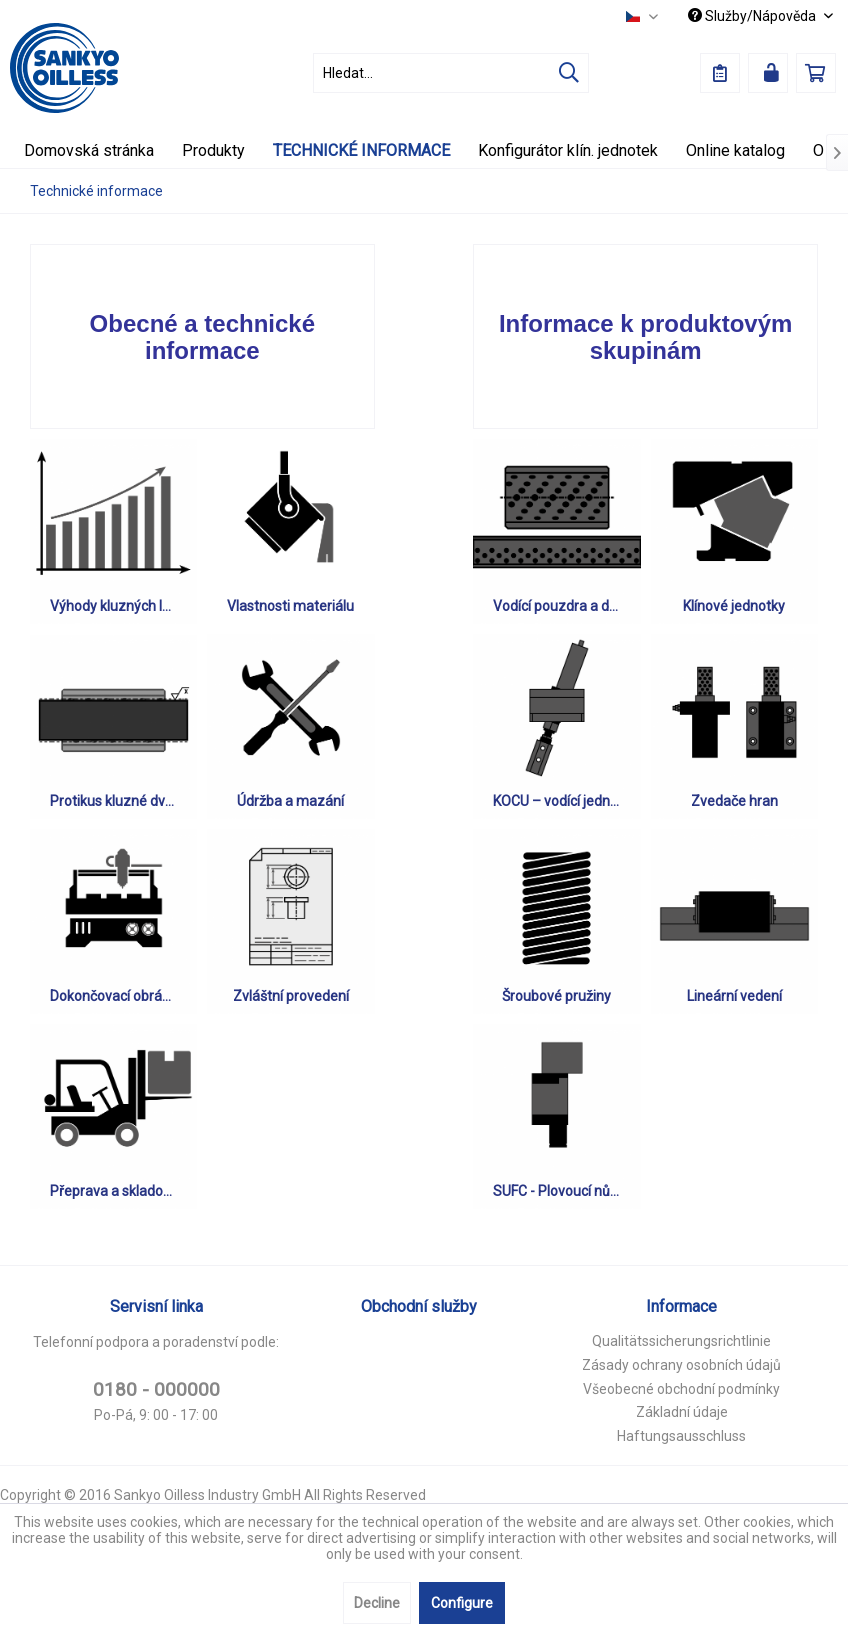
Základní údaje (682, 1412)
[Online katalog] (735, 150)
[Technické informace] (361, 150)
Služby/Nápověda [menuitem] (753, 16)
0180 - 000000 (156, 1389)
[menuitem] (451, 73)
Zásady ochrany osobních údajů (681, 1365)
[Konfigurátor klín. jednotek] (568, 150)
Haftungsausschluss (681, 1436)
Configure (462, 1603)
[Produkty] (213, 150)
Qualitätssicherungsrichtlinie (681, 1341)
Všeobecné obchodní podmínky (681, 1389)
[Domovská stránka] (89, 150)
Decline (377, 1603)
